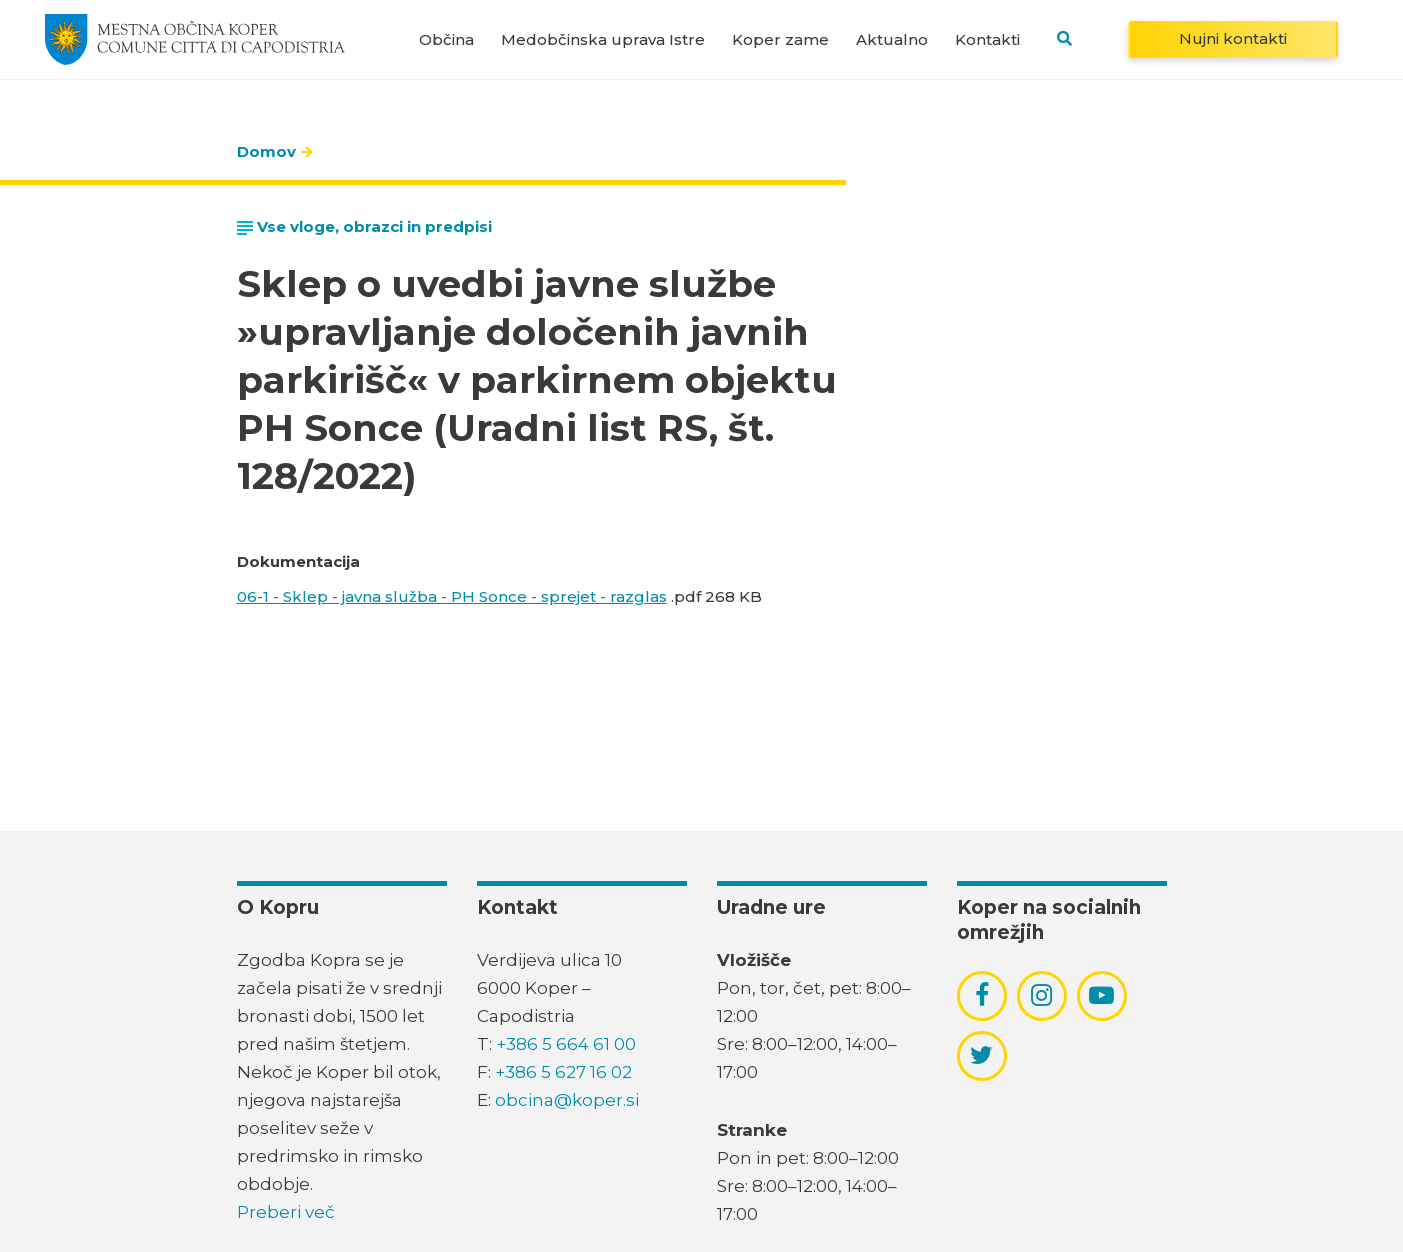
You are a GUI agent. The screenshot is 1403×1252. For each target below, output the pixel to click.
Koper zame (780, 39)
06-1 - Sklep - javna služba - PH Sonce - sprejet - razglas (452, 596)
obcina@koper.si (567, 1100)
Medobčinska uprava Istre (603, 39)
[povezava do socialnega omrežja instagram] (1041, 995)
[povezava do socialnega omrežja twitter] (981, 1055)
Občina (446, 39)
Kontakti (987, 39)
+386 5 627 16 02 (563, 1072)
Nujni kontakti (1233, 38)
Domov (266, 151)
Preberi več (286, 1212)
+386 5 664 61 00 (566, 1044)
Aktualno (892, 39)
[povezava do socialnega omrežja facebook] (982, 995)
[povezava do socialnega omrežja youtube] (1101, 995)
